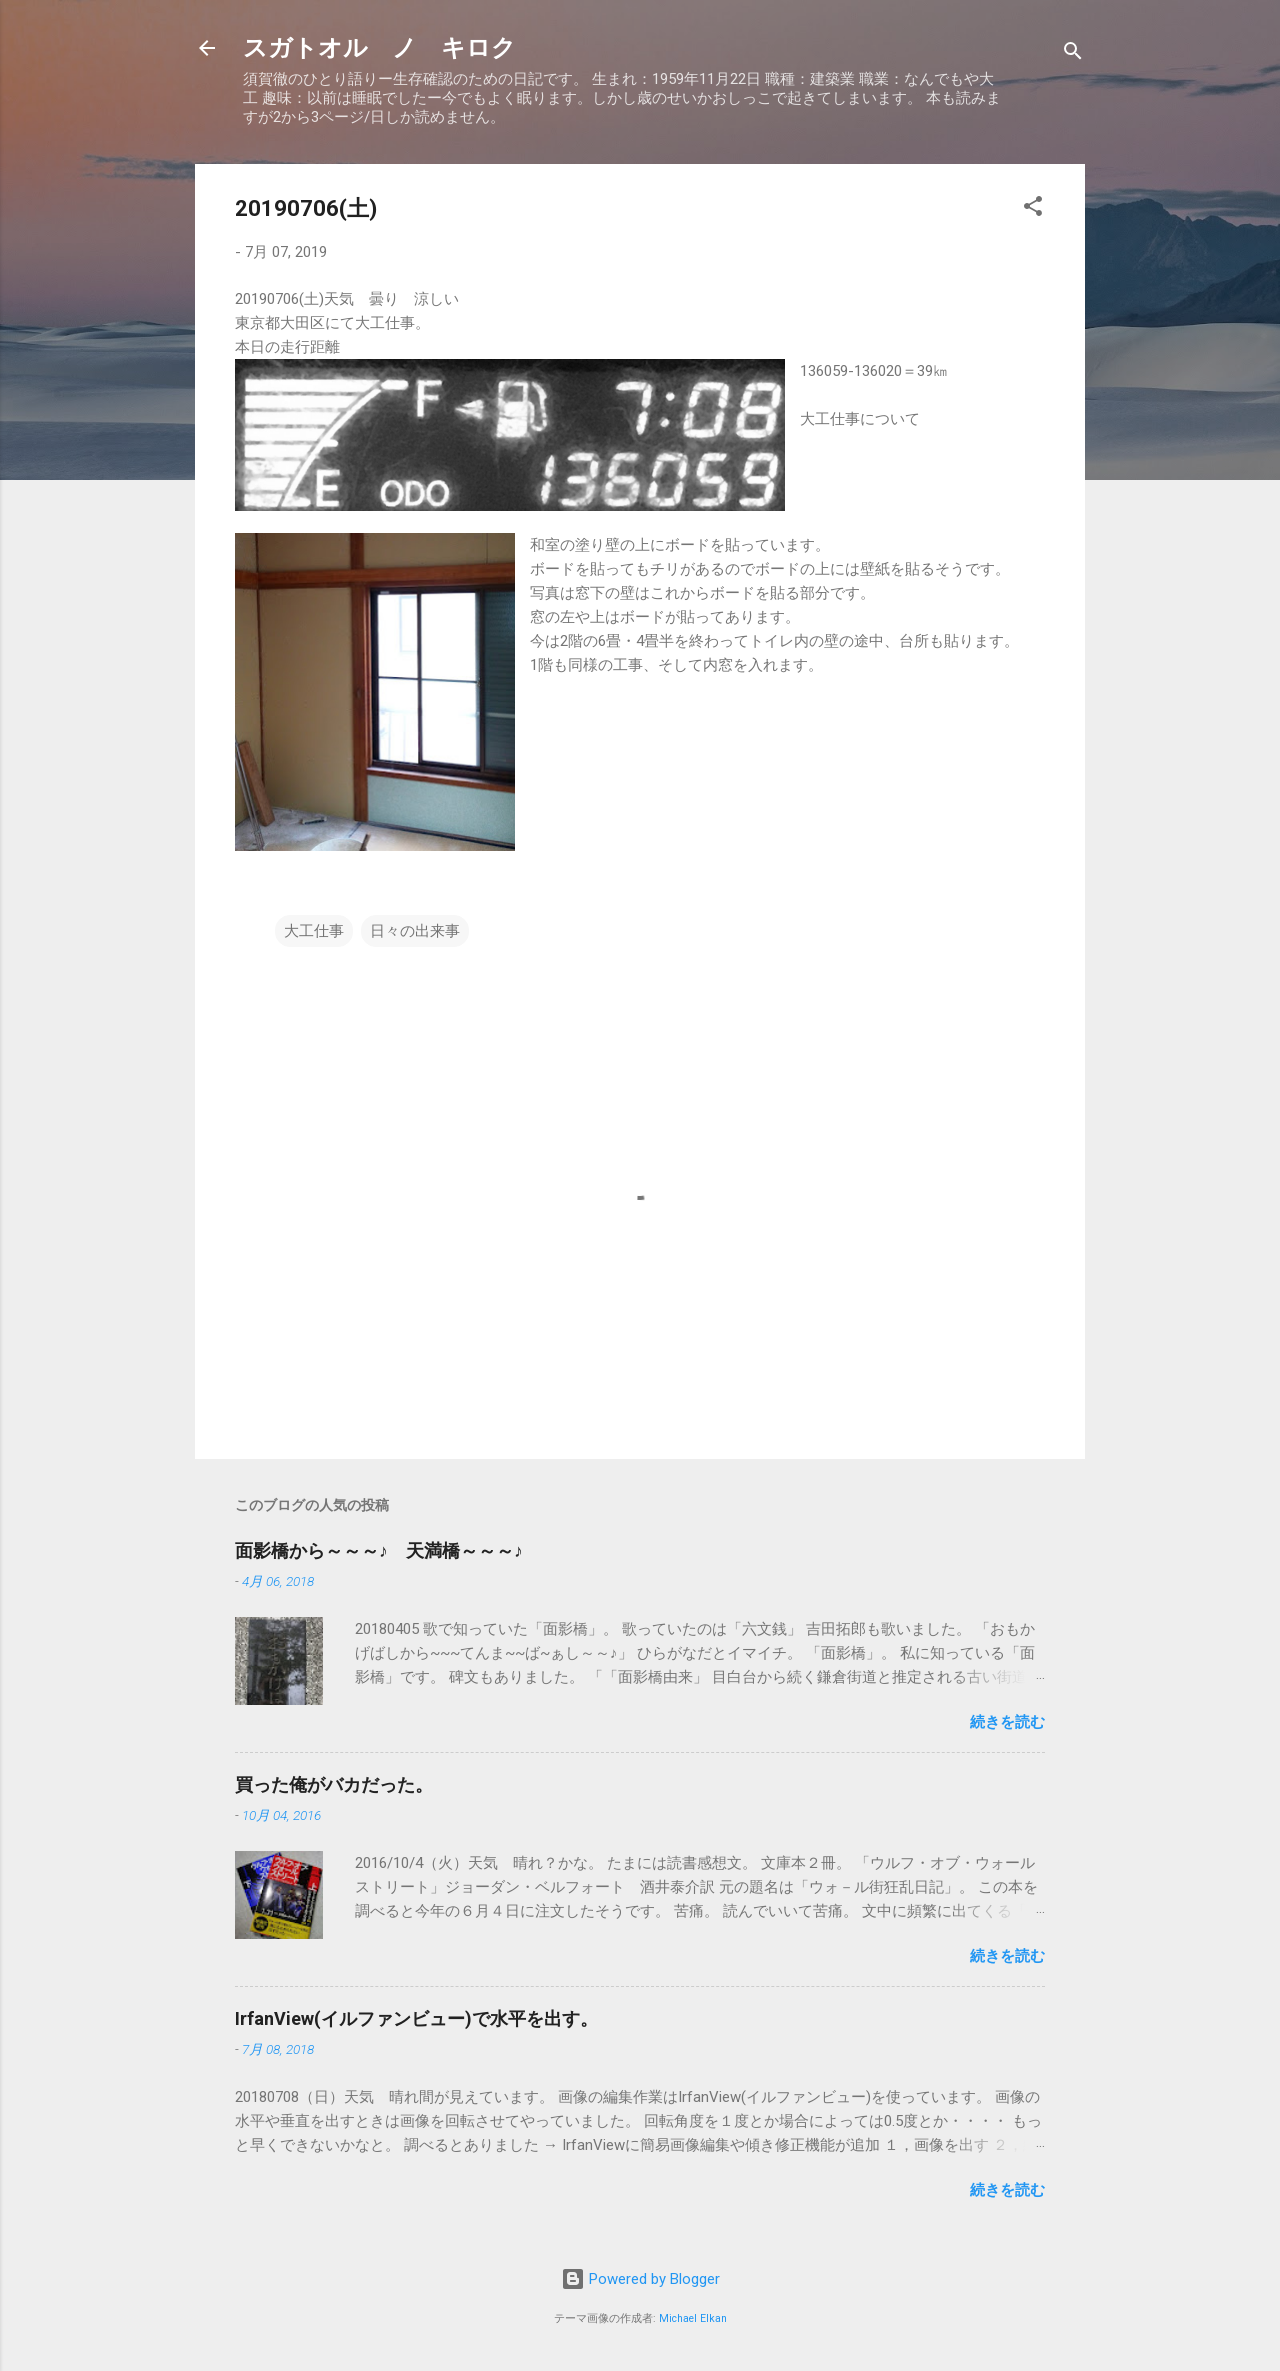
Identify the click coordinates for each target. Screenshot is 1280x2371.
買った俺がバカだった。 (334, 1784)
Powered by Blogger (640, 2279)
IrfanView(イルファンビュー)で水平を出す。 (416, 2018)
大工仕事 (314, 931)
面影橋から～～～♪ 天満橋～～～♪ (379, 1550)
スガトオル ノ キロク (379, 48)
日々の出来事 (415, 931)
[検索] (1073, 54)
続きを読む (1007, 1722)
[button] (1033, 209)
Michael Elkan (693, 2318)
